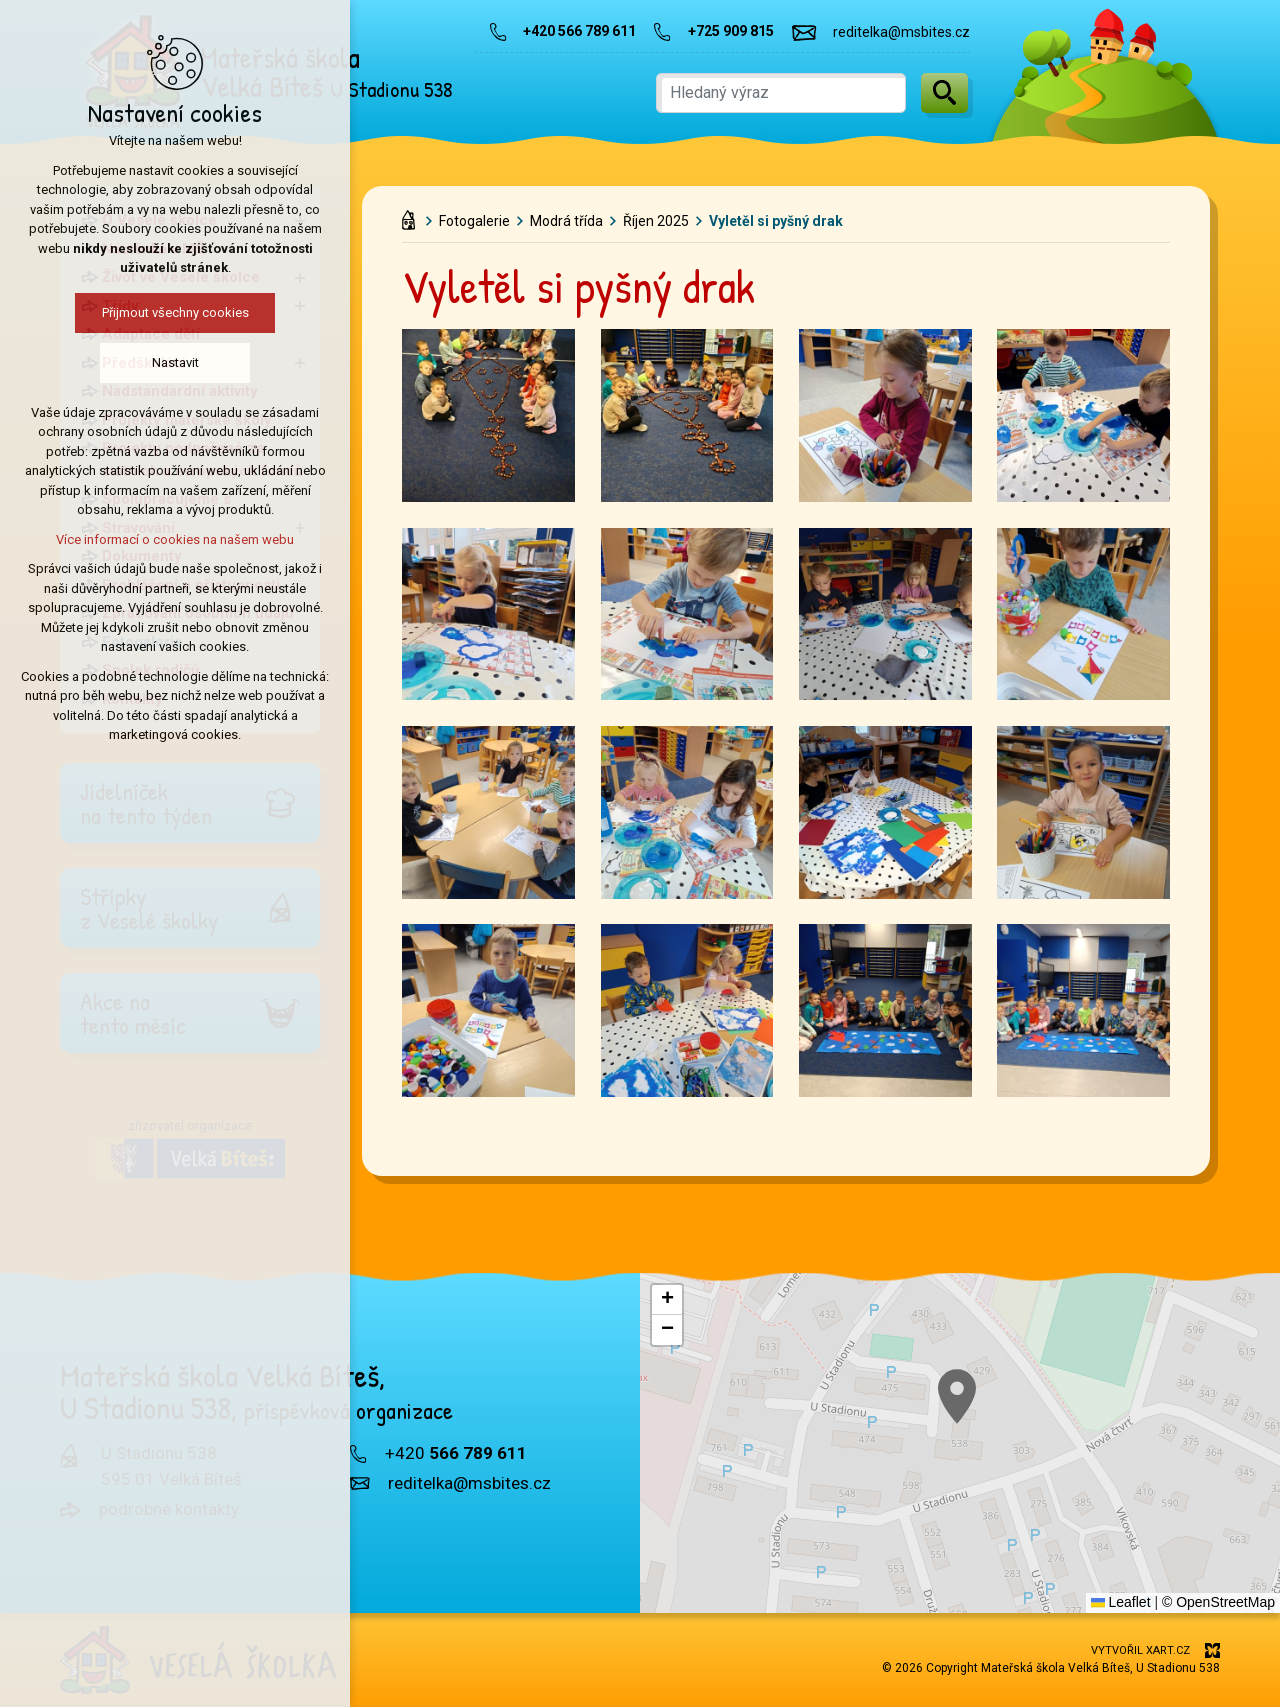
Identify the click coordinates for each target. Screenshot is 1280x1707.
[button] (667, 1300)
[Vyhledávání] (944, 93)
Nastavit (171, 362)
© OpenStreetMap (1218, 1602)
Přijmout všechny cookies (171, 312)
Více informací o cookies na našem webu (171, 539)
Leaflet (1121, 1602)
